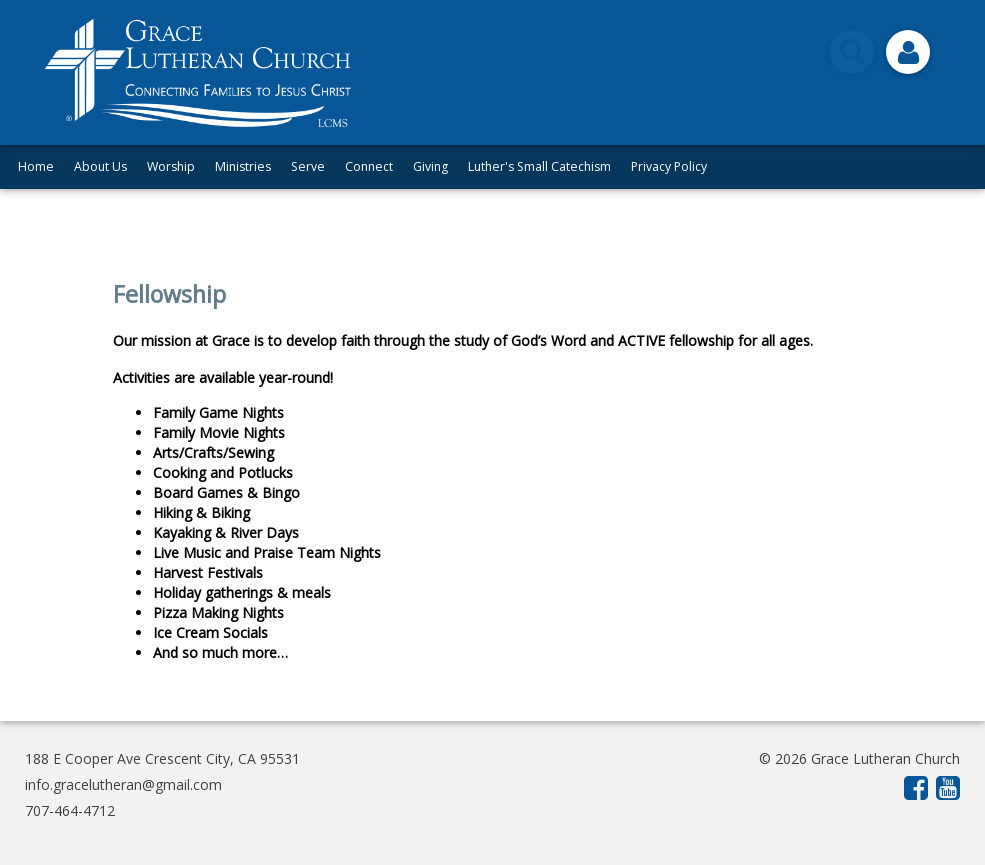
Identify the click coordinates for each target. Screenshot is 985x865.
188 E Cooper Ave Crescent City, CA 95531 (162, 758)
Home (36, 166)
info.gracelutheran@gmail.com (123, 784)
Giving (430, 166)
